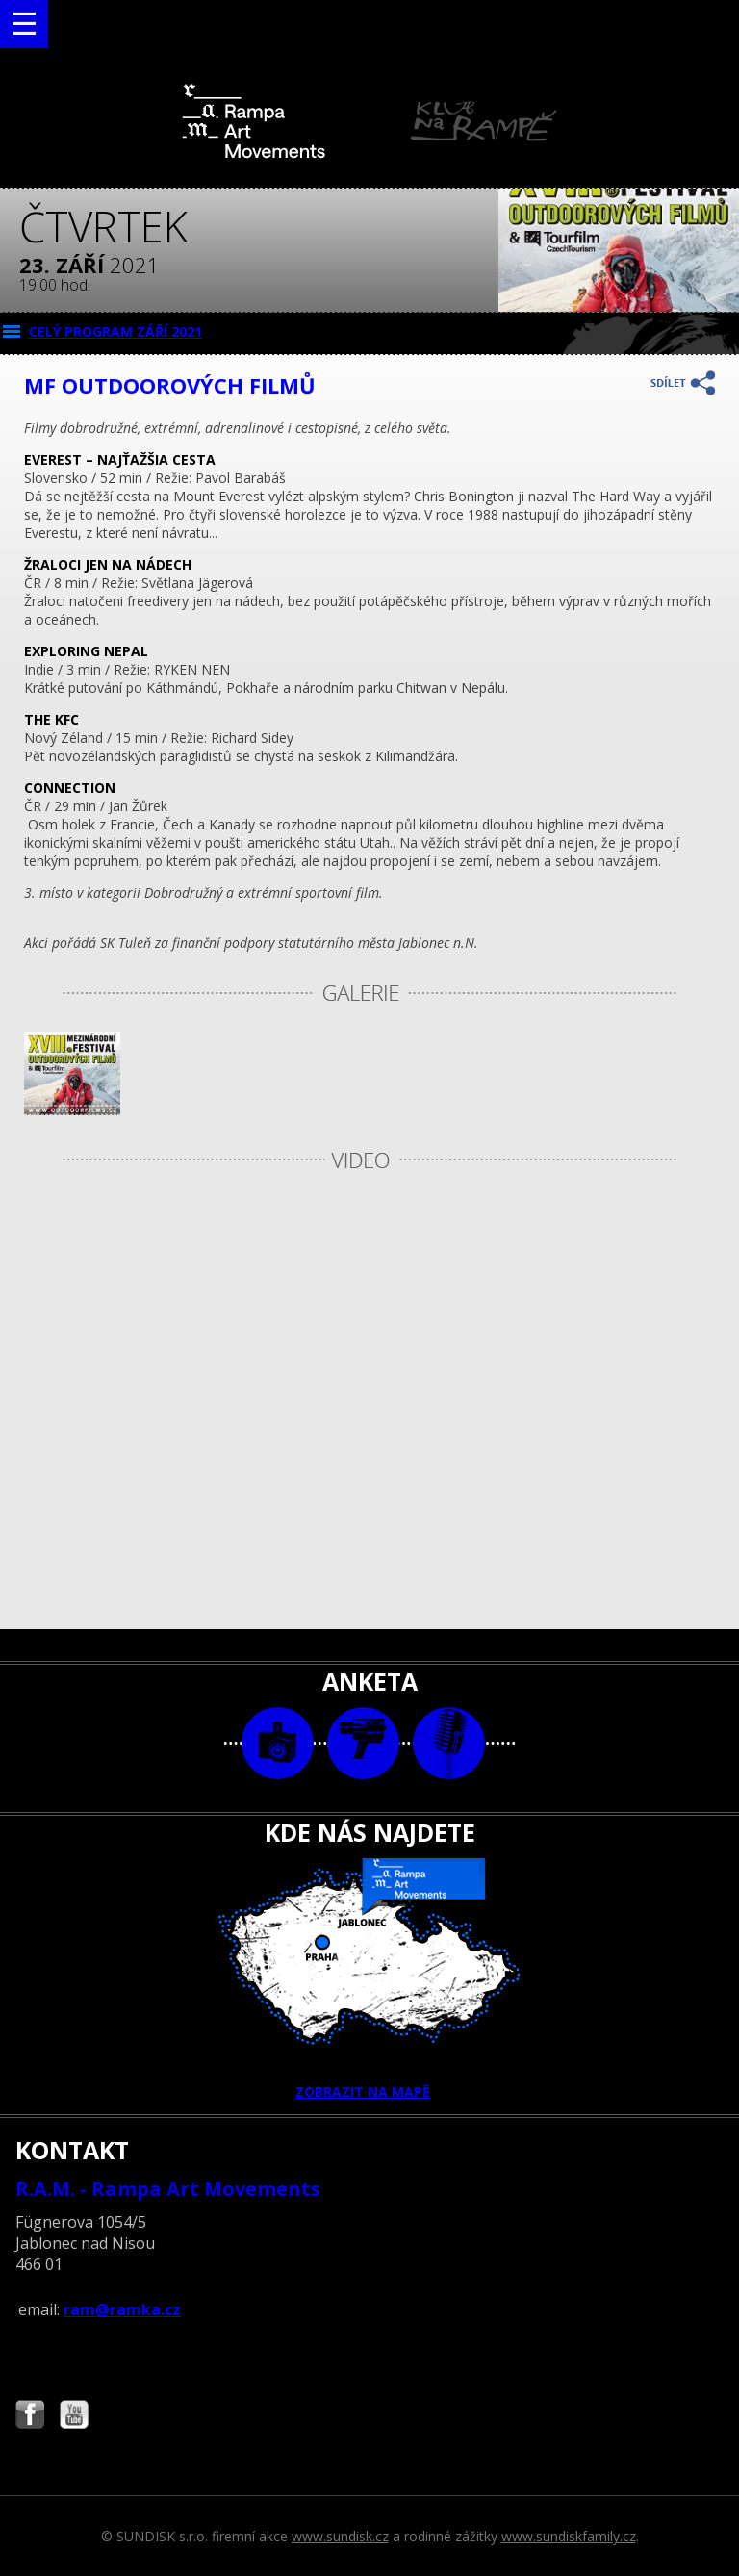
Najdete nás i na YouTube (74, 2417)
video (363, 1743)
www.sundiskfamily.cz (568, 2536)
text (449, 1743)
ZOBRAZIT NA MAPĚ (369, 1979)
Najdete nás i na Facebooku (29, 2417)
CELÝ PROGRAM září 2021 (115, 331)
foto (278, 1743)
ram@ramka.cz (122, 2309)
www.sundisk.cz (340, 2536)
